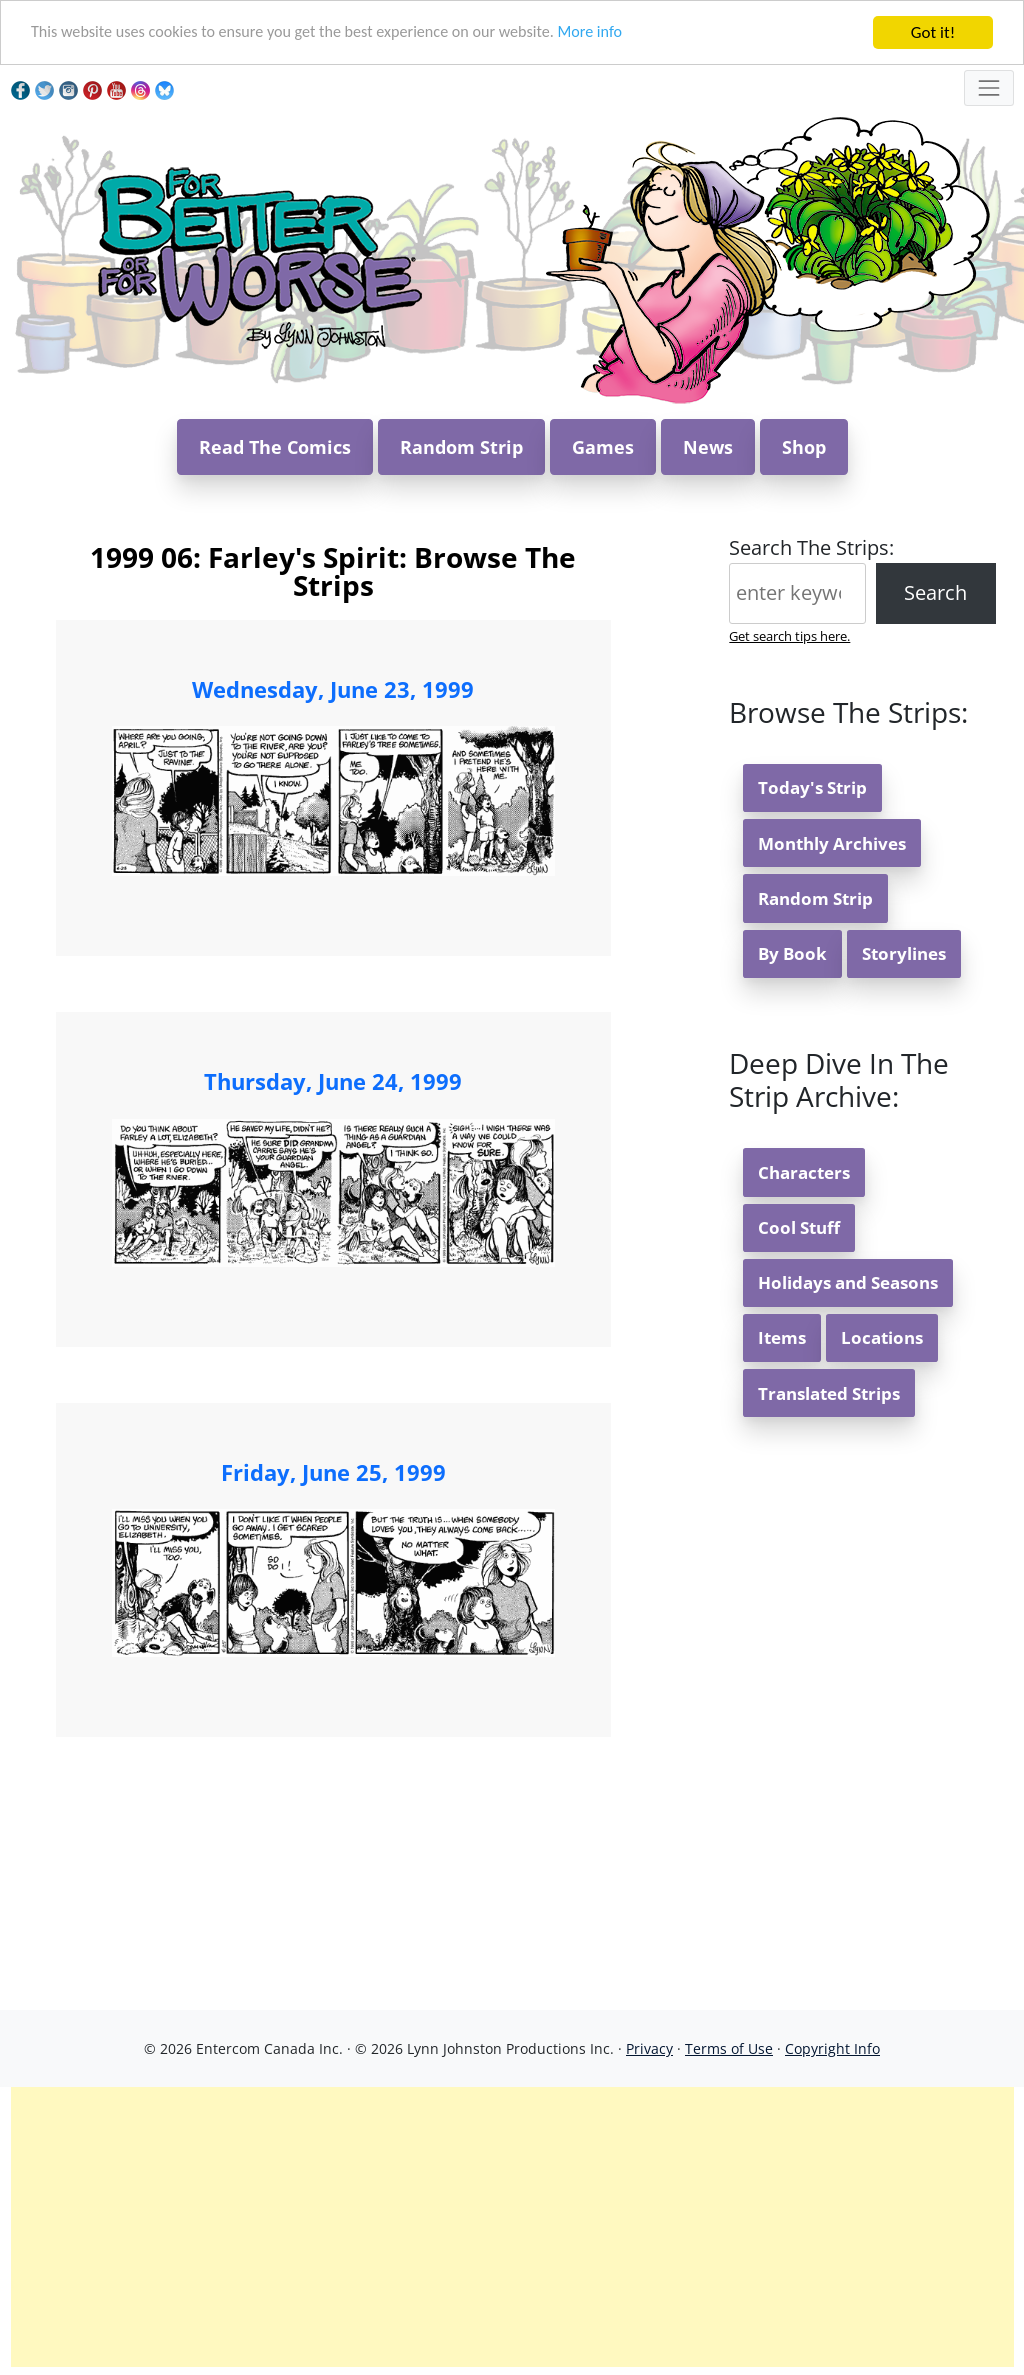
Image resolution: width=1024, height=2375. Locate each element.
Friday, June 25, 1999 (333, 1472)
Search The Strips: (811, 547)
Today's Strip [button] (812, 787)
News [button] (708, 447)
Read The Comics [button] (275, 447)
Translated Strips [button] (829, 1393)
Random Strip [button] (461, 447)
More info (620, 33)
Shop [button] (804, 447)
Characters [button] (804, 1172)
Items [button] (782, 1337)
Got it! (933, 32)
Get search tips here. (789, 636)
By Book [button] (792, 953)
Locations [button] (882, 1337)
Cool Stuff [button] (799, 1227)
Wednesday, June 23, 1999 (333, 689)
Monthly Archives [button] (832, 843)
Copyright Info (832, 2048)
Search (935, 592)
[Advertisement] (512, 2227)
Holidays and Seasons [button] (848, 1282)
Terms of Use (729, 2048)
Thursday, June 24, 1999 (333, 1081)
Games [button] (603, 447)
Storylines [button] (904, 953)
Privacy (649, 2048)
